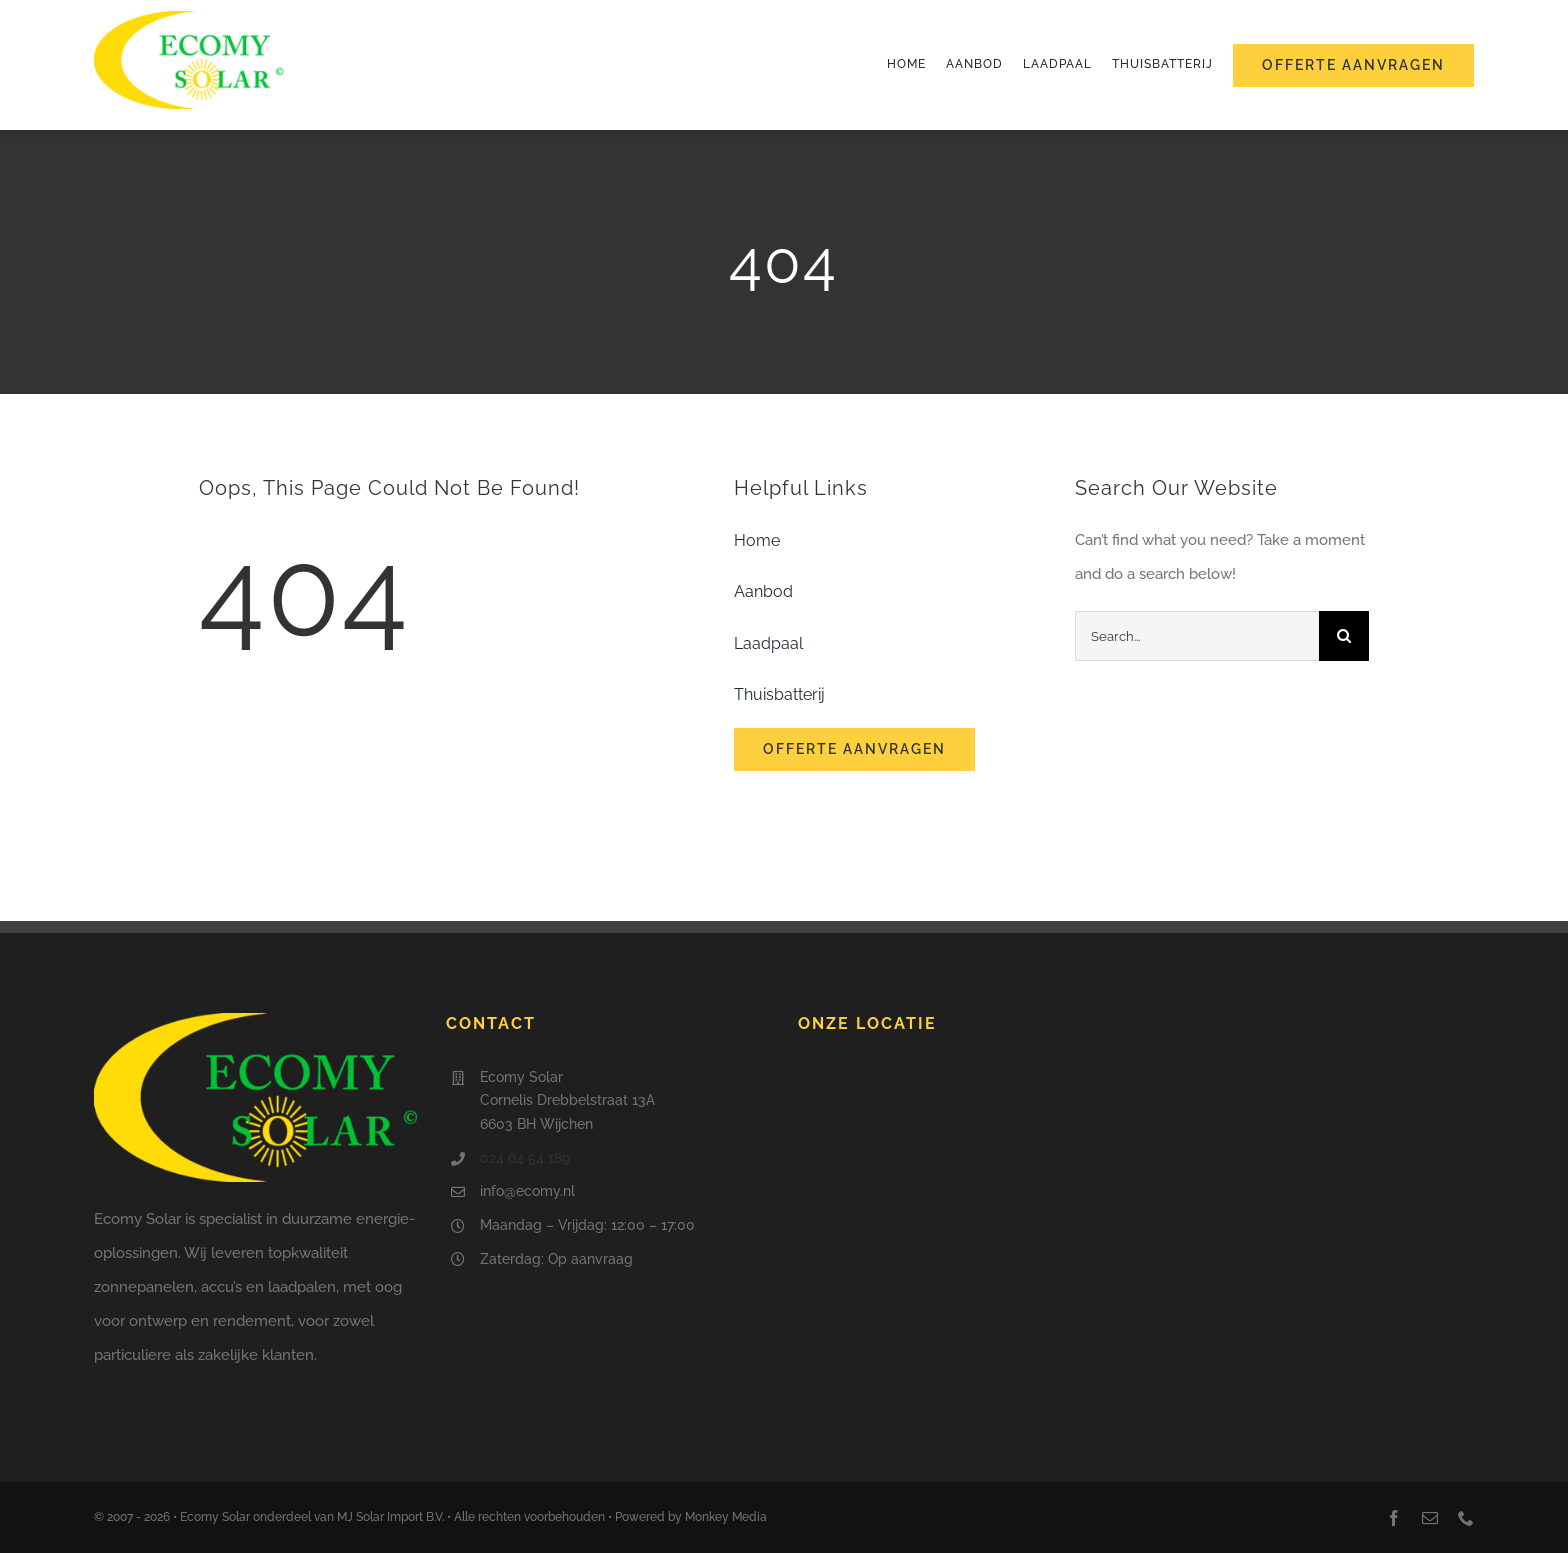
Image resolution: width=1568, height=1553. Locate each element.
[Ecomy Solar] (189, 18)
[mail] (1430, 1518)
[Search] (1344, 636)
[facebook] (1394, 1518)
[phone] (1466, 1518)
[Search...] (1197, 636)
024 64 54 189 (525, 1158)
